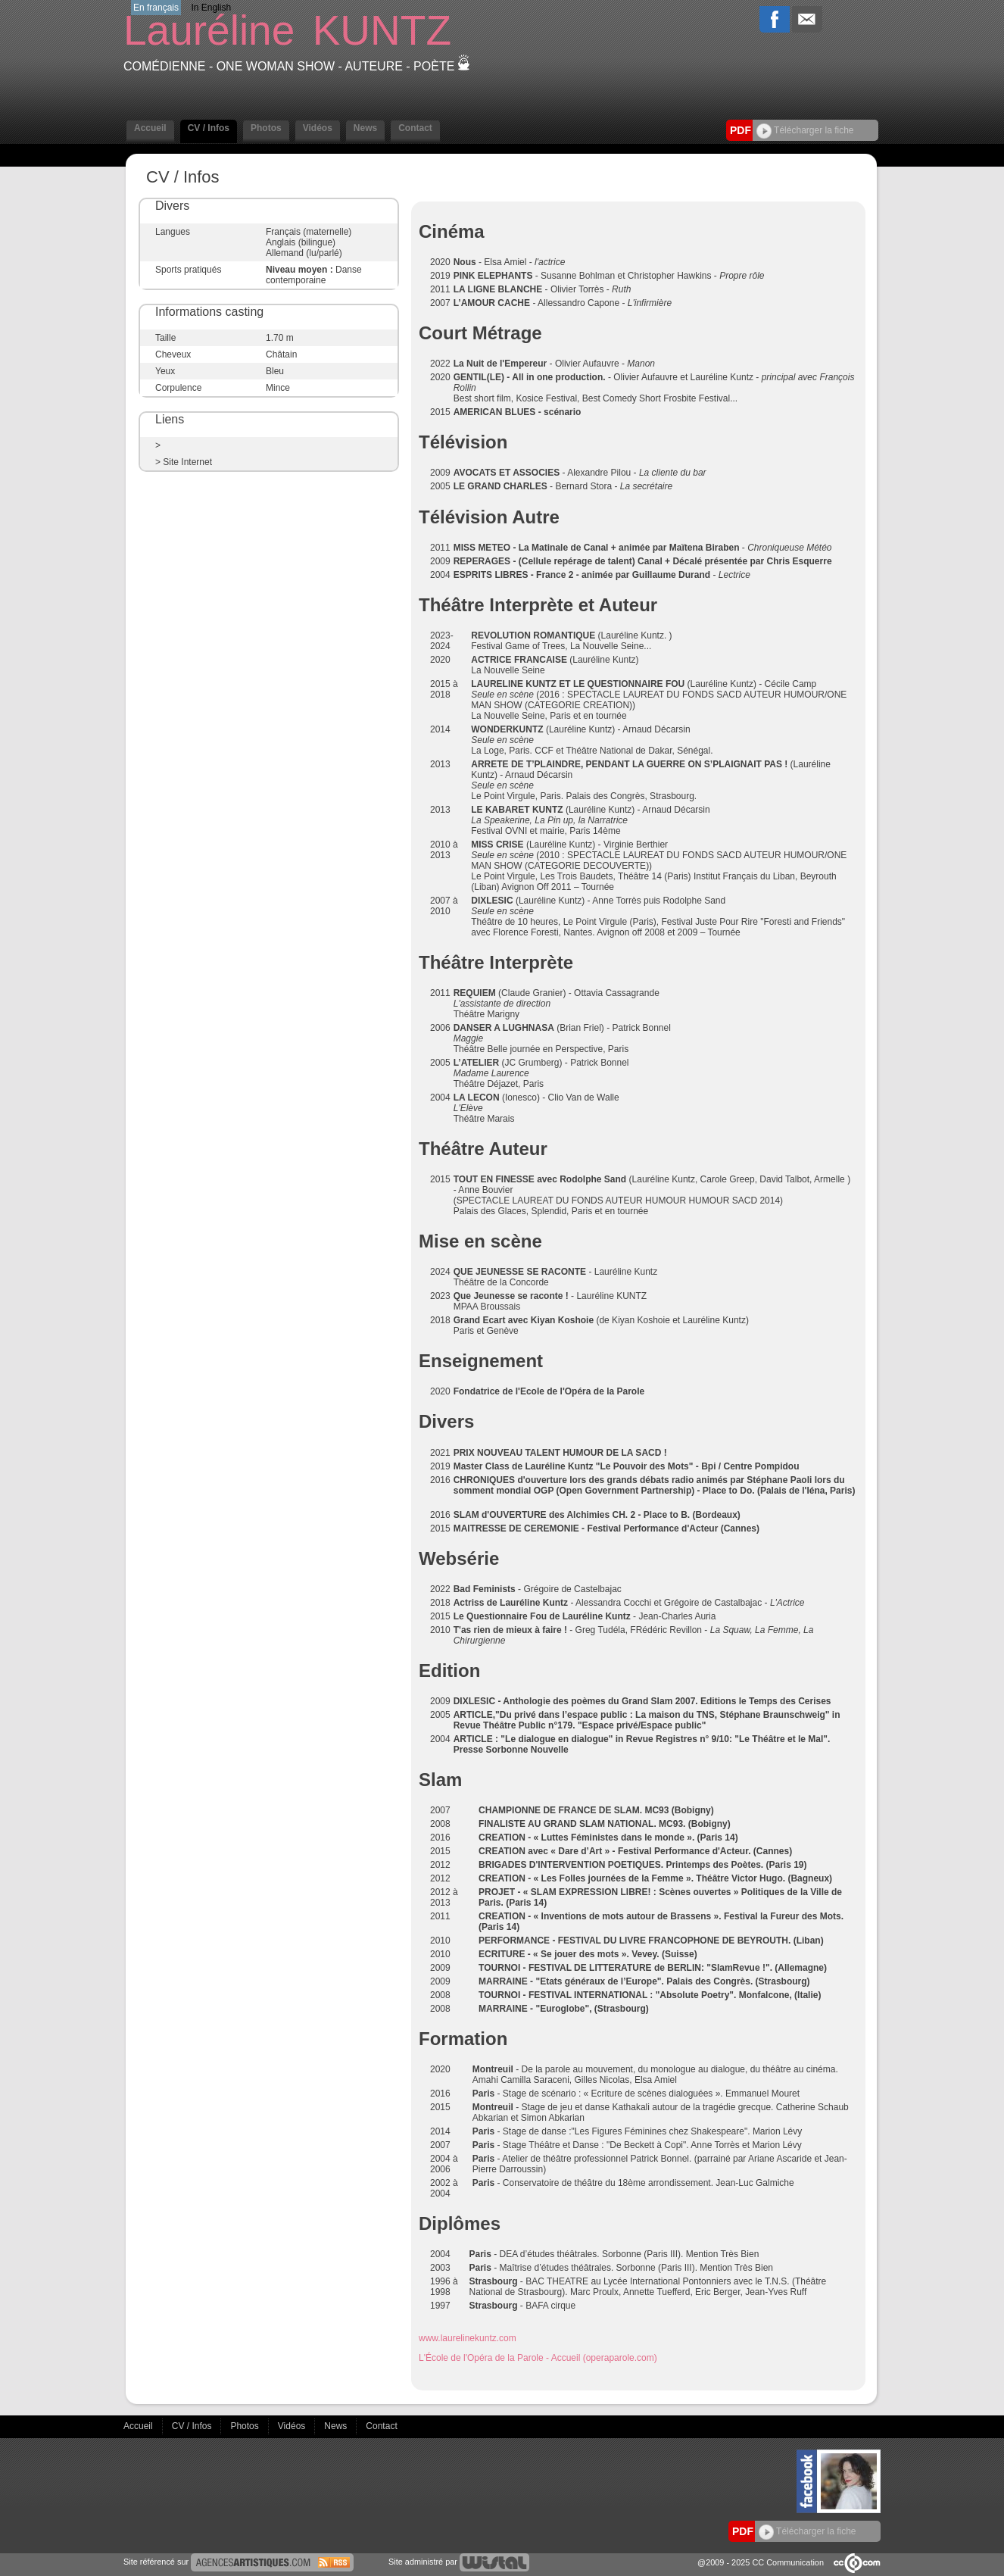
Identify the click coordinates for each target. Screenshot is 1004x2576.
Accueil (150, 128)
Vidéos (317, 128)
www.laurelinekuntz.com (467, 2338)
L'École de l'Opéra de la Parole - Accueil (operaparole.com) (538, 2358)
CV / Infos (208, 128)
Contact (415, 128)
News (365, 128)
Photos (266, 128)
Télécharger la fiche (805, 130)
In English (211, 7)
